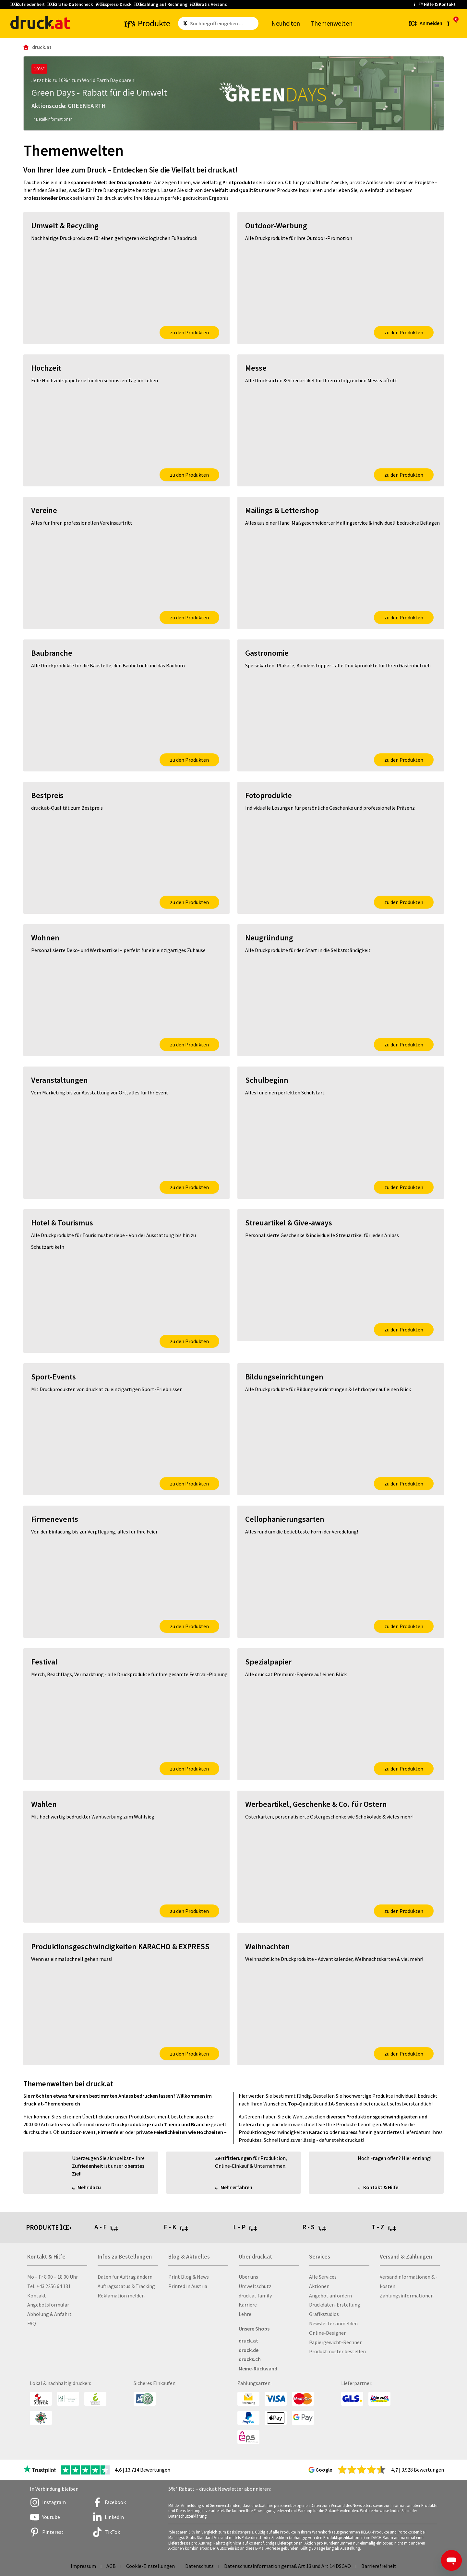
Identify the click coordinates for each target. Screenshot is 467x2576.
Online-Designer (327, 2333)
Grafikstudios (324, 2314)
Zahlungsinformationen (407, 2295)
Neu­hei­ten (285, 23)
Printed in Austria (187, 2286)
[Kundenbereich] (424, 23)
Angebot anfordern (330, 2295)
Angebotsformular (48, 2304)
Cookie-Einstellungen (150, 2566)
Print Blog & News (188, 2276)
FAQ (31, 2323)
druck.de (248, 2350)
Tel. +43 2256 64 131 (49, 2286)
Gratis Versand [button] (209, 4)
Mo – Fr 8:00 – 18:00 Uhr (52, 2276)
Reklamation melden (121, 2295)
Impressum (83, 2566)
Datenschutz (199, 2566)
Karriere (248, 2304)
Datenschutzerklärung (187, 2516)
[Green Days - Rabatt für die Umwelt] (234, 93)
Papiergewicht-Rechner (335, 2342)
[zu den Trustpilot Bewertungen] (39, 2470)
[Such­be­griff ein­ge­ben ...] (223, 23)
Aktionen (319, 2286)
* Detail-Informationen (53, 119)
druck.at (248, 2340)
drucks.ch (250, 2359)
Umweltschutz (255, 2286)
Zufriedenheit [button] (27, 4)
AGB (111, 2566)
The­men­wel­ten (331, 23)
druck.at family (255, 2295)
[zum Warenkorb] (452, 23)
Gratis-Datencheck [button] (70, 4)
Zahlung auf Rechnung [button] (160, 4)
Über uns (248, 2276)
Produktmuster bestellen (337, 2351)
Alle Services (323, 2276)
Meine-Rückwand (258, 2368)
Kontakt (36, 2295)
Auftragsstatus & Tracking (126, 2286)
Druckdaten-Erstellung (334, 2304)
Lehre (245, 2314)
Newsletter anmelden (333, 2323)
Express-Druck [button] (114, 4)
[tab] (129, 2227)
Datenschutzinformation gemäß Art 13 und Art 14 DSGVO (287, 2566)
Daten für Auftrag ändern (125, 2276)
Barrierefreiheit (378, 2566)
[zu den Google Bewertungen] (361, 2469)
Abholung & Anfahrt (49, 2314)
